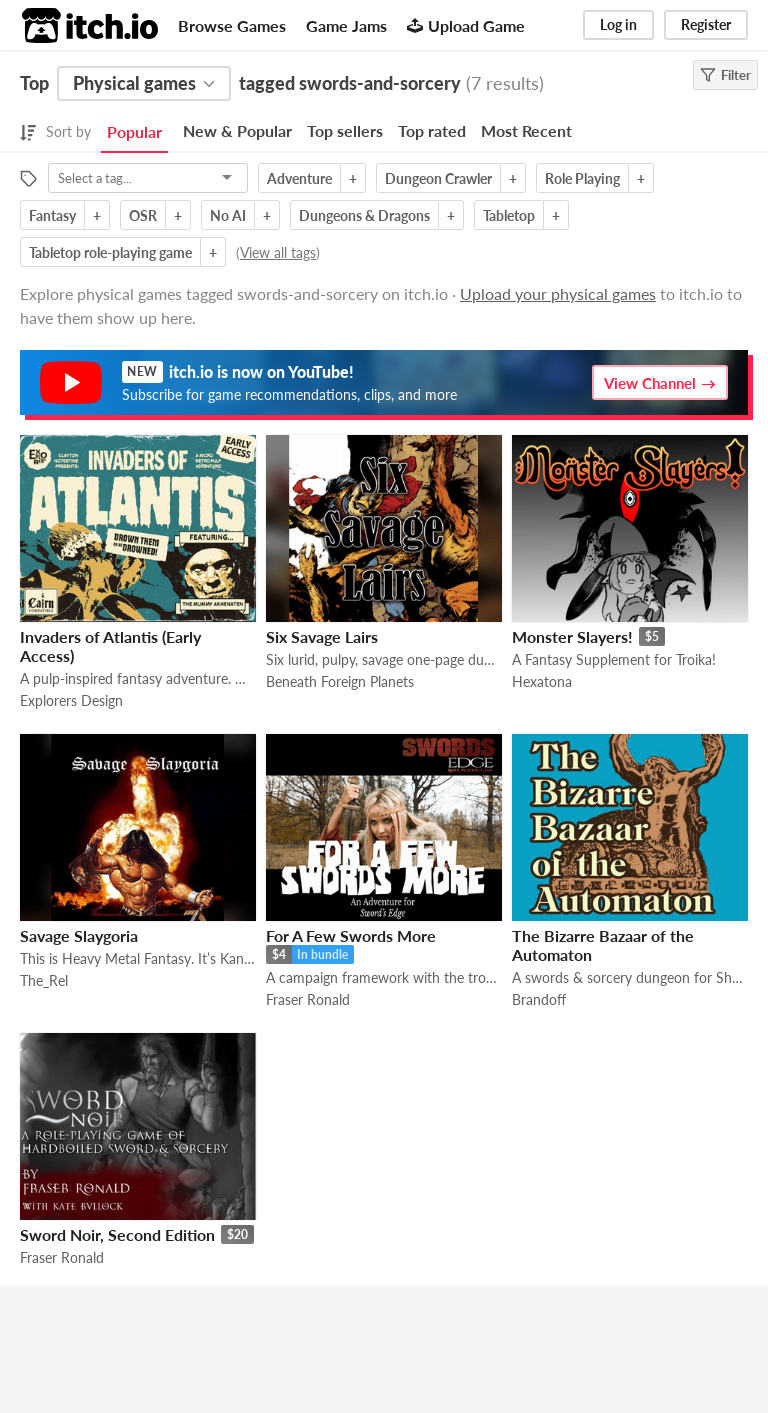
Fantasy (52, 215)
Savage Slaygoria (79, 935)
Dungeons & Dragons (364, 215)
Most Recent (526, 130)
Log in (618, 24)
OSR (143, 215)
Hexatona (542, 681)
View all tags (278, 252)
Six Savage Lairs (322, 636)
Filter (725, 75)
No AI (228, 215)
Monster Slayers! (572, 636)
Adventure (299, 178)
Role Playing (582, 178)
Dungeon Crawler (438, 178)
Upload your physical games (558, 293)
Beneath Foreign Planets (340, 681)
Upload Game (466, 25)
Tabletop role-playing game (110, 252)
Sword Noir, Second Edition (117, 1234)
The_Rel (44, 980)
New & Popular (237, 130)
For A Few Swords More (351, 935)
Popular (134, 131)
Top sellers (345, 130)
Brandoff (539, 999)
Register (706, 24)
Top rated (432, 130)
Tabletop (509, 215)
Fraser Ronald (308, 999)
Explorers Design (71, 700)
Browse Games (232, 25)
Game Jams (346, 25)
